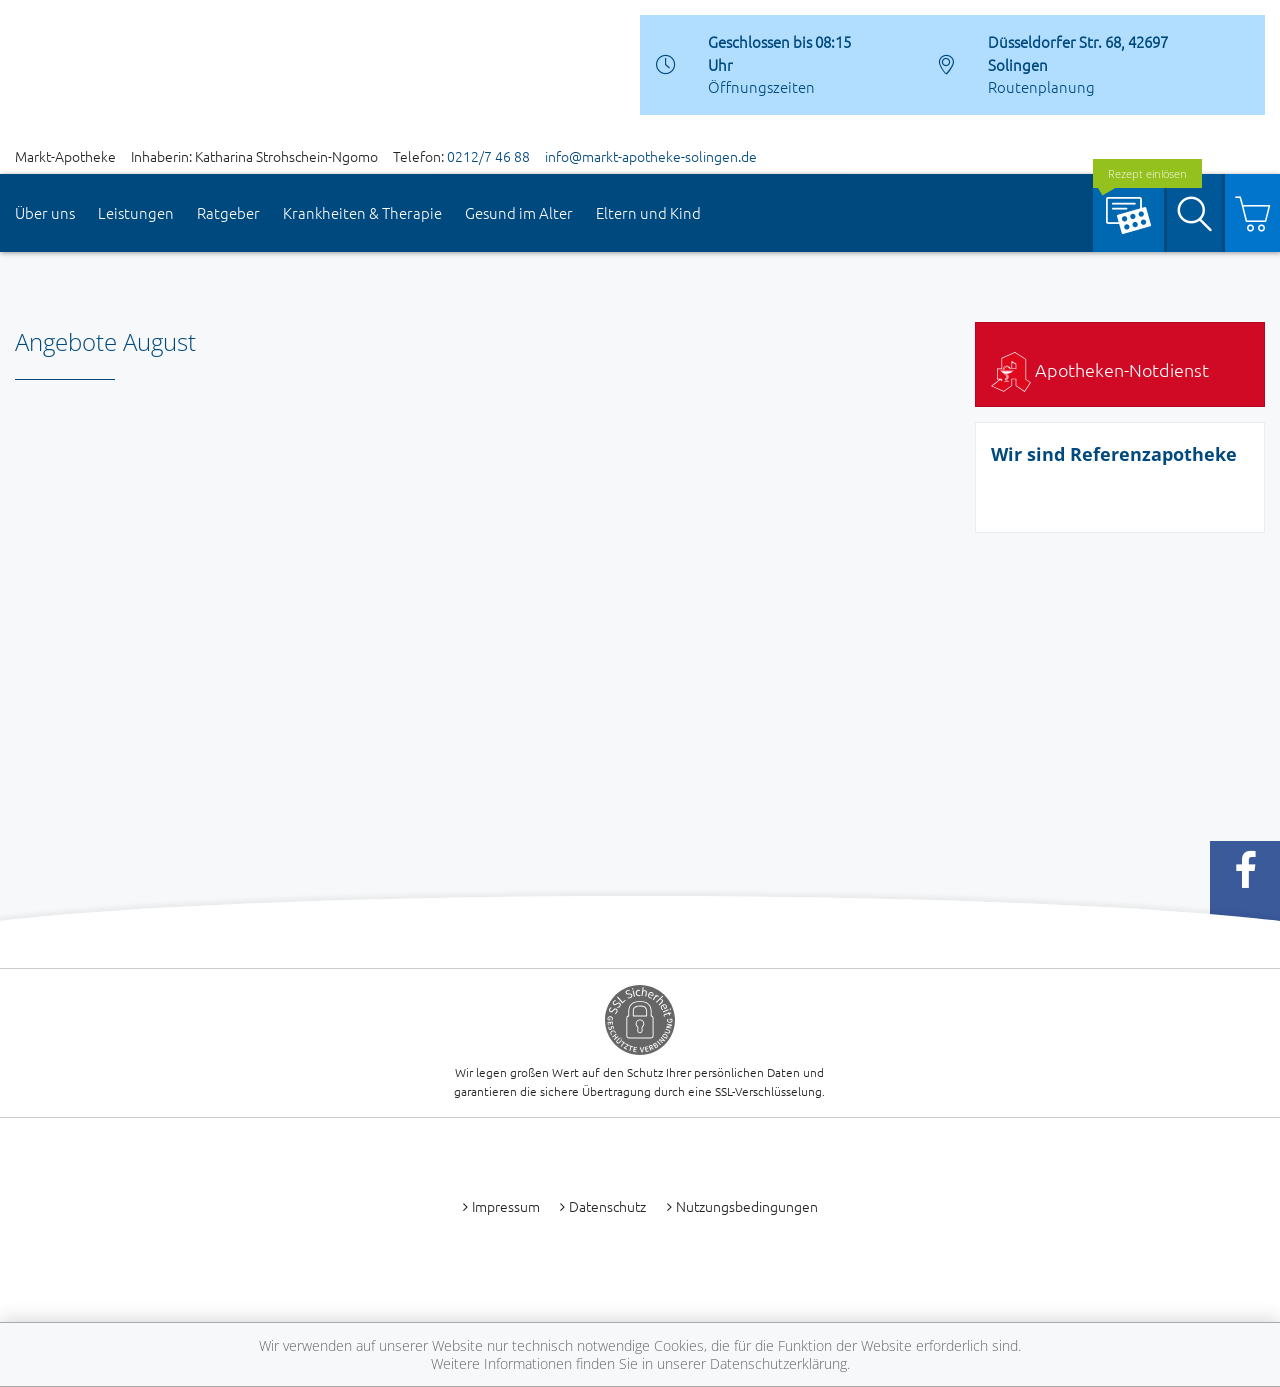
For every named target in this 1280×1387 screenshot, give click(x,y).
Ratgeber (228, 212)
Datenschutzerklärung (778, 1363)
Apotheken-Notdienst (1100, 369)
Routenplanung (1041, 86)
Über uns (45, 212)
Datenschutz (607, 1206)
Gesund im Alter (519, 212)
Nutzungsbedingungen (747, 1206)
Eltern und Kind (648, 212)
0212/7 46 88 (488, 156)
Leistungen (136, 212)
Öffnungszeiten (761, 86)
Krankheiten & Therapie (362, 212)
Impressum (506, 1206)
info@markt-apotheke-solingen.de (651, 156)
